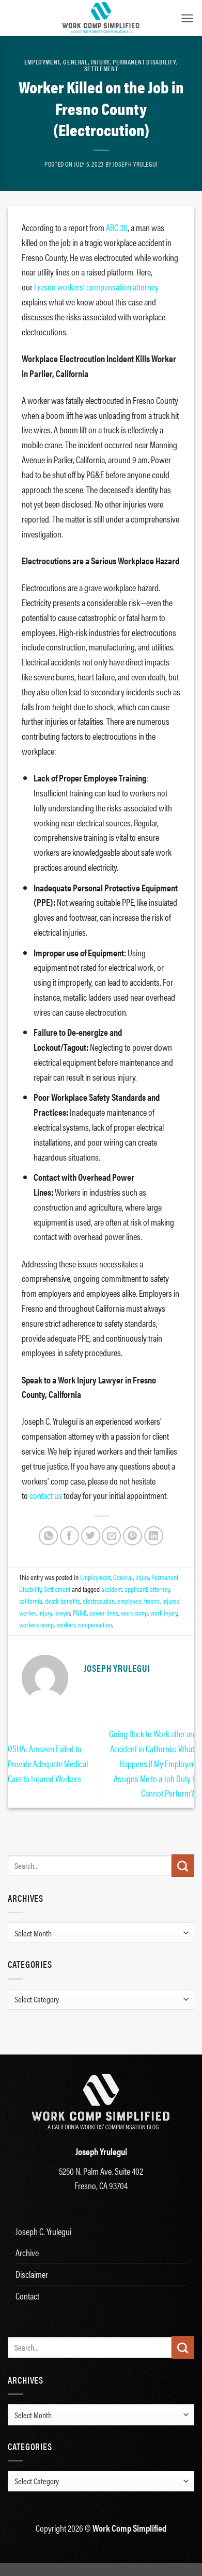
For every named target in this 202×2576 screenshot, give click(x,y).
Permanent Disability (144, 62)
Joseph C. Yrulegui (43, 2231)
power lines (103, 1612)
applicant (136, 1589)
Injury (100, 62)
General (75, 62)
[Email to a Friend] (111, 1535)
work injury (163, 1612)
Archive (27, 2252)
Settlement (101, 68)
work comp (134, 1612)
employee (129, 1600)
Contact (27, 2295)
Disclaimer (31, 2274)
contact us (45, 1495)
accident (111, 1589)
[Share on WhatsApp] (48, 1535)
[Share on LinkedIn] (153, 1535)
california (30, 1600)
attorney (159, 1589)
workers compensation (84, 1624)
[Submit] (183, 1865)
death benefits (62, 1600)
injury (45, 1612)
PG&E (80, 1612)
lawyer (62, 1612)
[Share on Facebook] (69, 1535)
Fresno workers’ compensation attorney (96, 286)
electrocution (99, 1600)
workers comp (36, 1624)
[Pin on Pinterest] (132, 1535)
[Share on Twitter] (90, 1535)
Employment (42, 62)
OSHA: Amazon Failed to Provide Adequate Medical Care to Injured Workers (48, 1763)
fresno (152, 1600)
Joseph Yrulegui (135, 164)
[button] (187, 18)
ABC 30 (117, 227)
